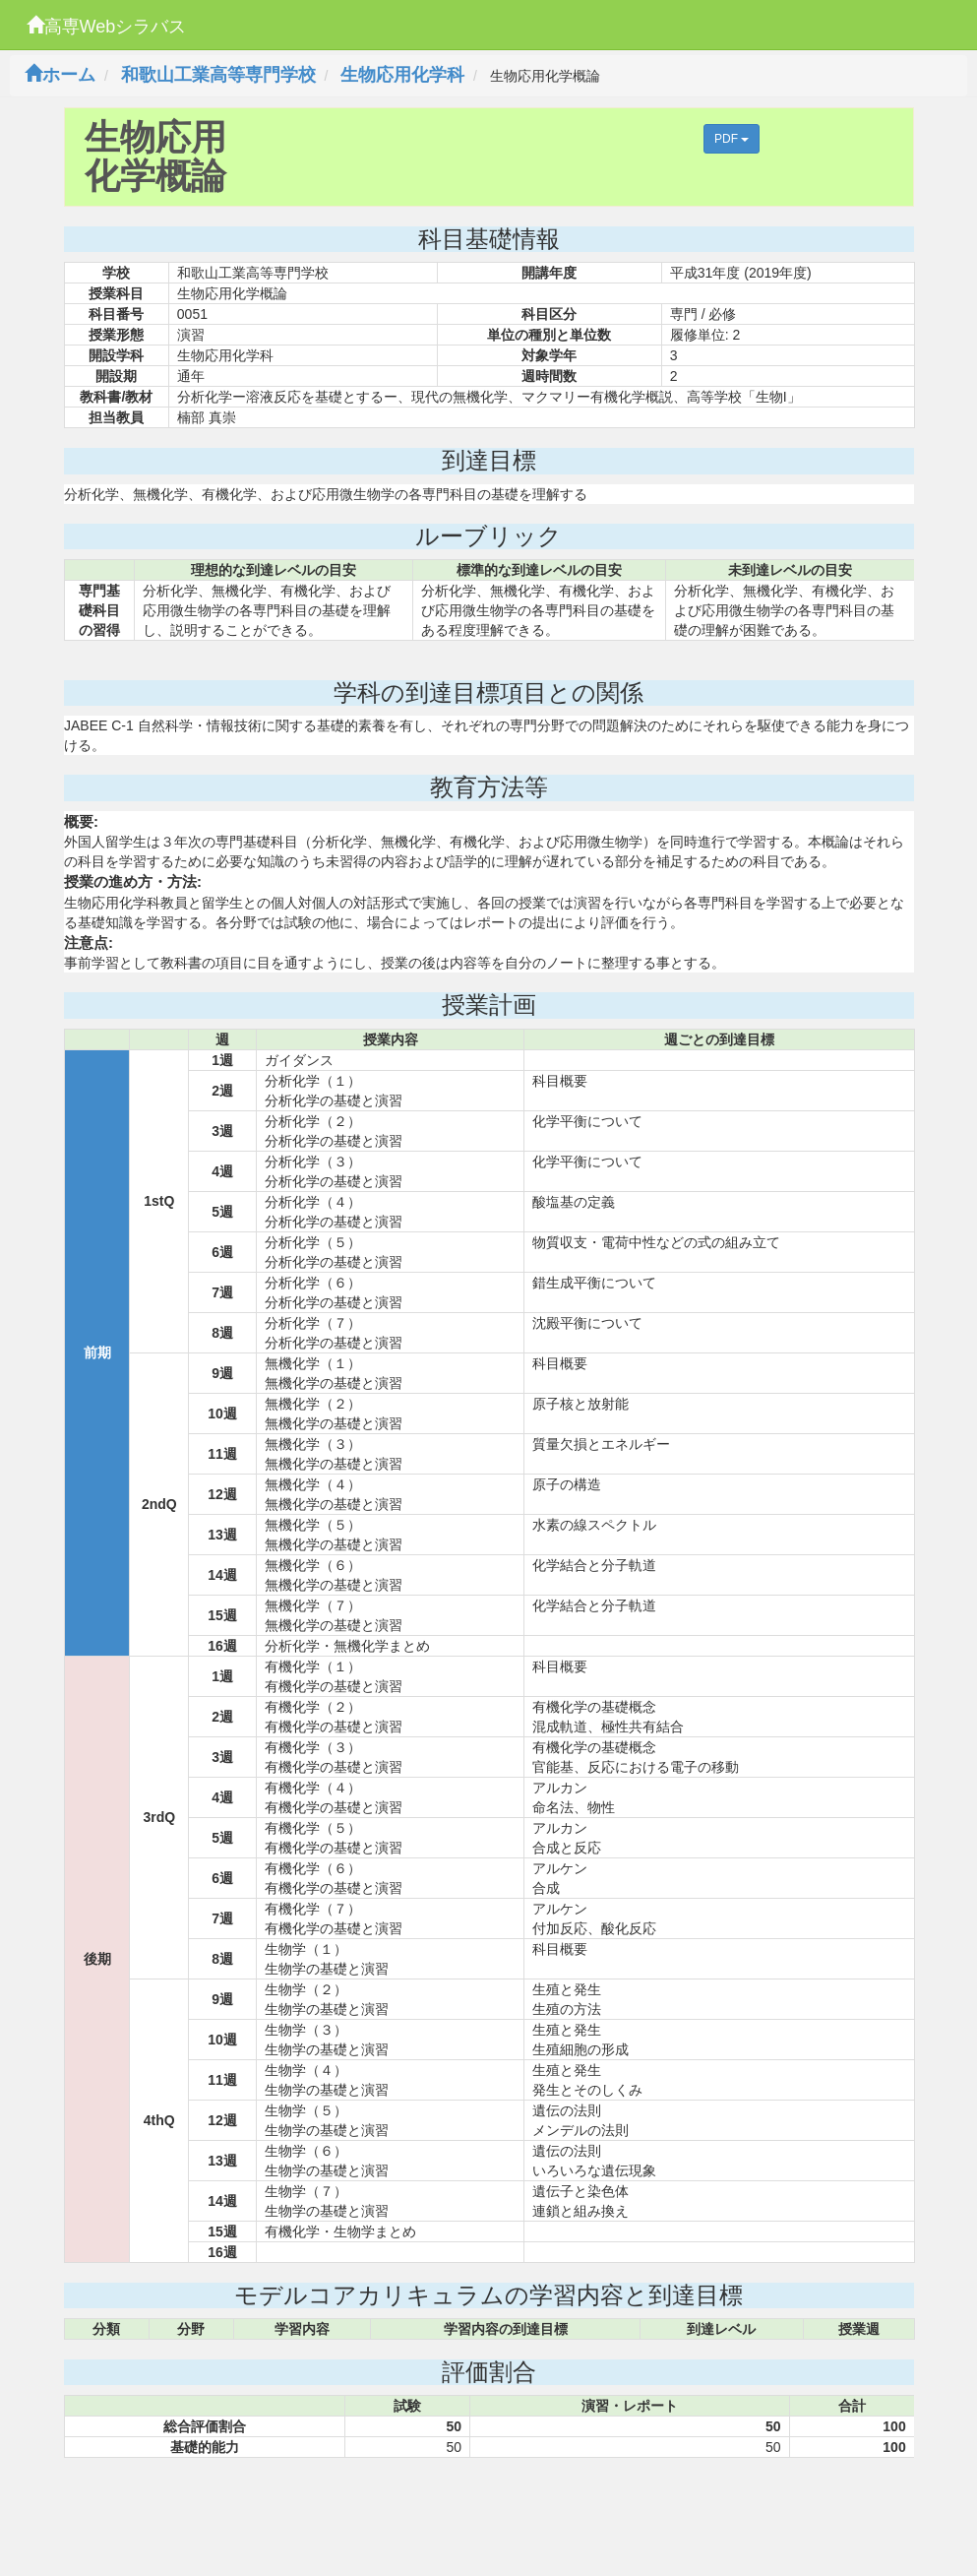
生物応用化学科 (402, 75)
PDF (731, 139)
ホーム (60, 75)
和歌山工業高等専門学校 (218, 75)
